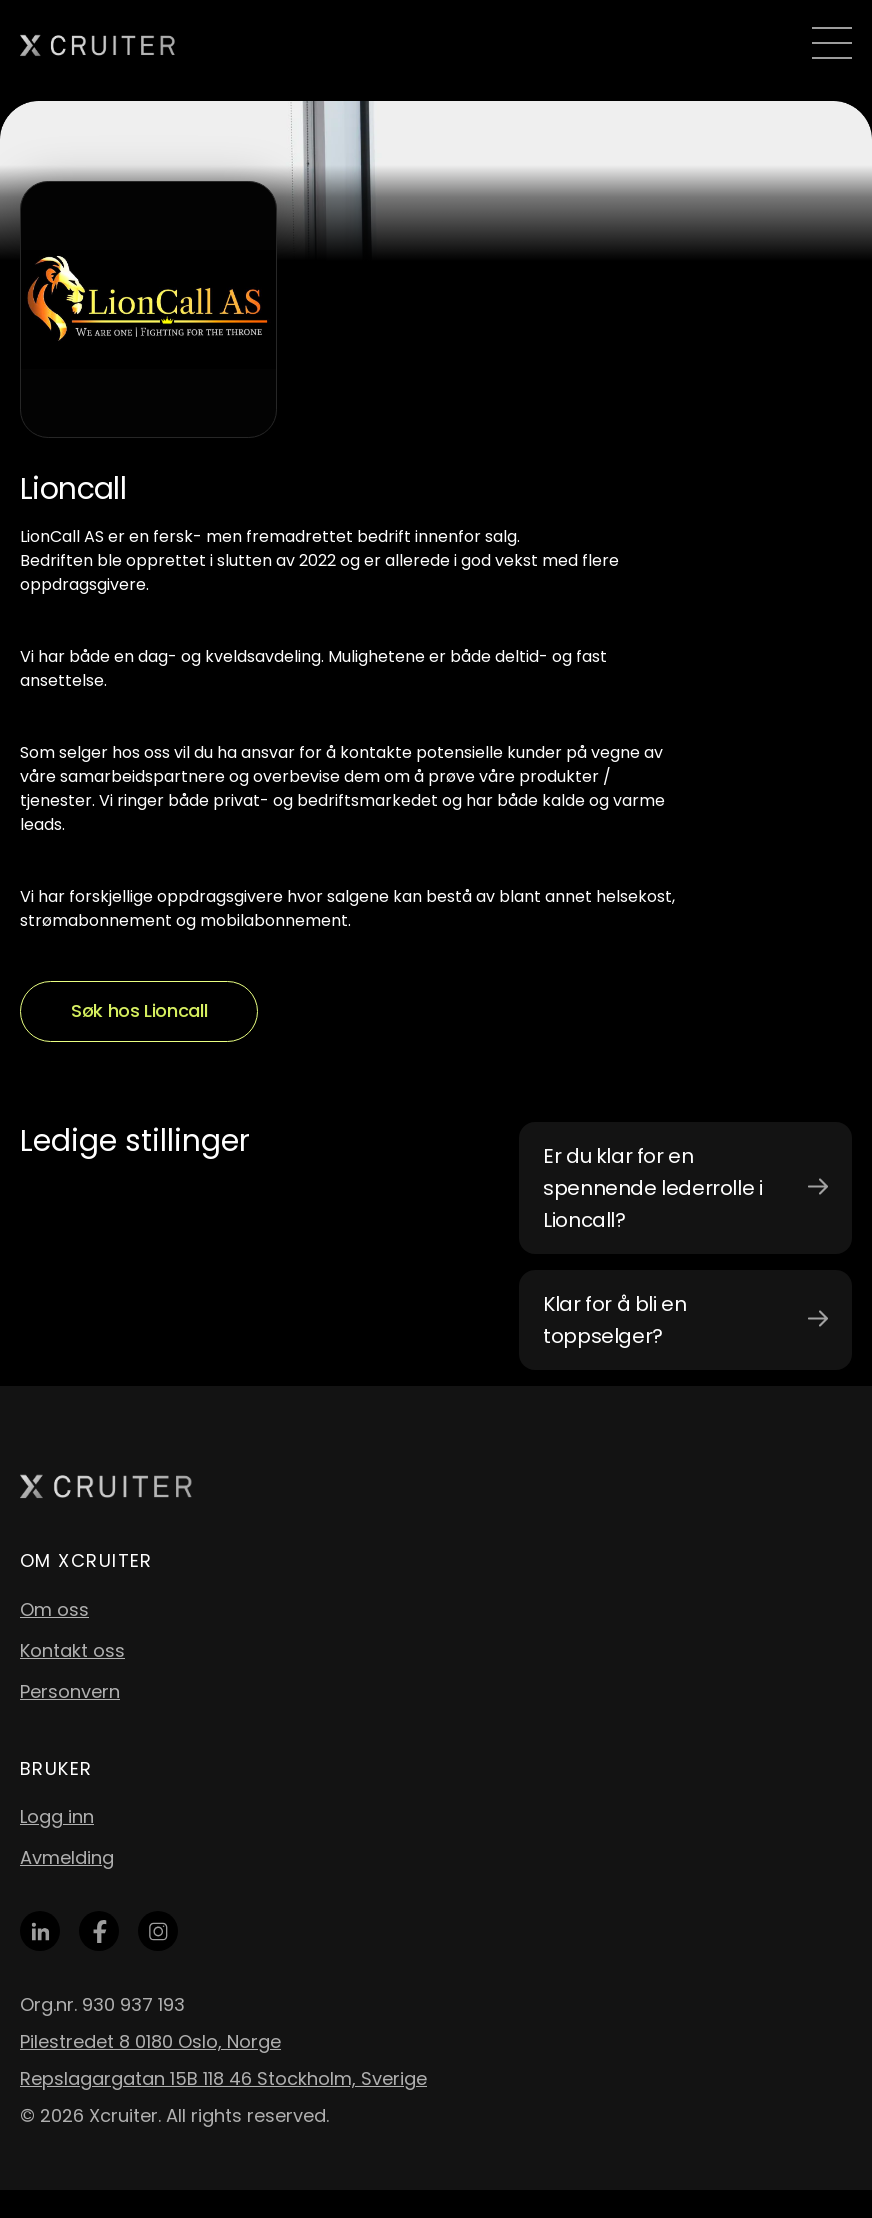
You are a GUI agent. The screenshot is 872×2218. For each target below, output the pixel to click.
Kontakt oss (72, 1650)
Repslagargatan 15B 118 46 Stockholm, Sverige (223, 2078)
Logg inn (57, 1816)
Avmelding (67, 1857)
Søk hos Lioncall (139, 1010)
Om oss (54, 1609)
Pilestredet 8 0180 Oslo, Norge (150, 2041)
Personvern (70, 1691)
